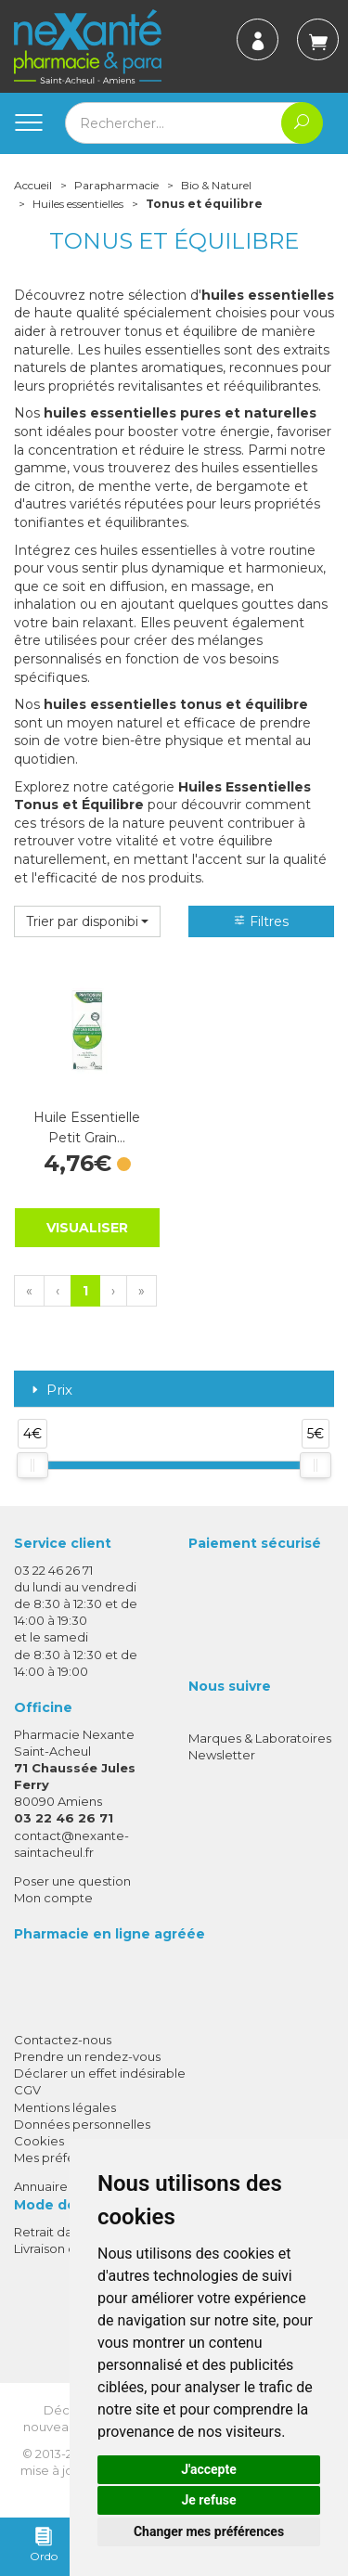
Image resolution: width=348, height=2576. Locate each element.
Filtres (261, 921)
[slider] (32, 1465)
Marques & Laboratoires (259, 1738)
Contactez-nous (62, 2039)
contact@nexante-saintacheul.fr (71, 1843)
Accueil (33, 185)
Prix (50, 1390)
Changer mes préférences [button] (209, 2531)
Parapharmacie (116, 185)
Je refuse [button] (208, 2499)
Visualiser (87, 1227)
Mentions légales (65, 2107)
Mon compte (53, 1897)
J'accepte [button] (209, 2469)
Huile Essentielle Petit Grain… (86, 1127)
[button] (87, 921)
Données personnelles (82, 2124)
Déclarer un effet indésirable (100, 2073)
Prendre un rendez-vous (87, 2056)
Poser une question (72, 1881)
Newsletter (221, 1754)
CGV (27, 2089)
